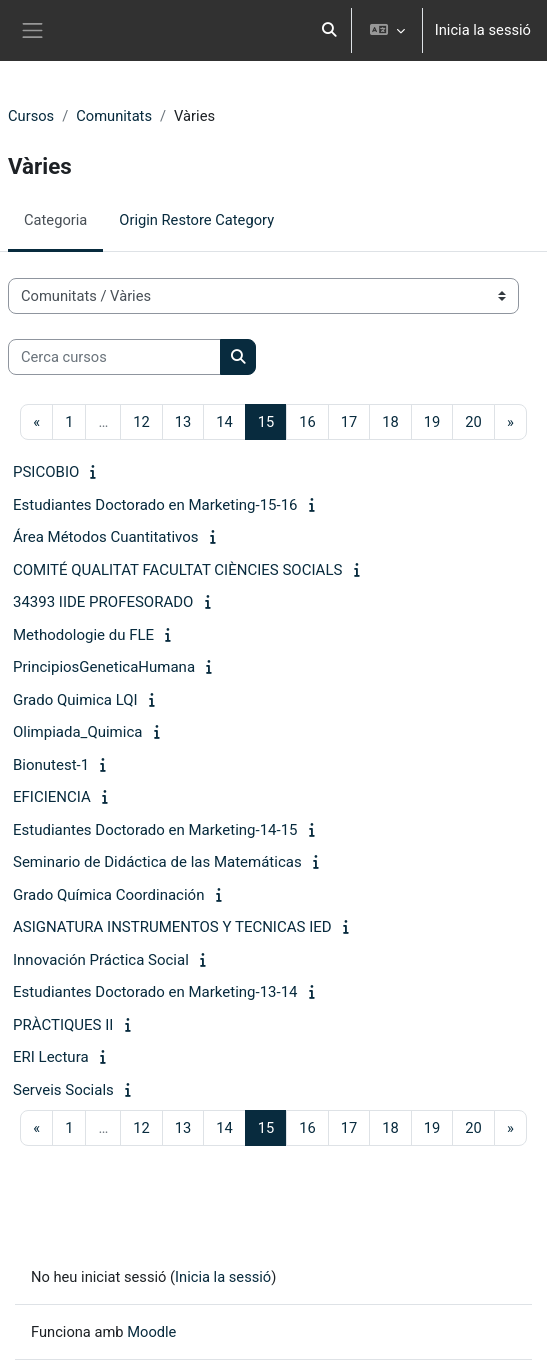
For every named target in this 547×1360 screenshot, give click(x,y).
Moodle (151, 1332)
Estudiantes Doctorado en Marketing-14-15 (155, 830)
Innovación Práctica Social (101, 960)
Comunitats (114, 116)
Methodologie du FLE (83, 635)
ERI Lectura (51, 1057)
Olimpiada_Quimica (77, 732)
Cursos (31, 116)
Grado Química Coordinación (108, 895)
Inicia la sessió (483, 30)
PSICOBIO (46, 472)
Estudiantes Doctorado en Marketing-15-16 (155, 505)
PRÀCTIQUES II (63, 1025)
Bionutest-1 (51, 765)
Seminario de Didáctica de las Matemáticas (157, 862)
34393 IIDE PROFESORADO (103, 602)
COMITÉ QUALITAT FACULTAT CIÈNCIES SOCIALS (177, 570)
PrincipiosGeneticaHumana (104, 667)
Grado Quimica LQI (75, 700)
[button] (329, 30)
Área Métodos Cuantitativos (106, 537)
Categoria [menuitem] (55, 220)
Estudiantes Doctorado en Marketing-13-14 (155, 992)
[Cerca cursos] (114, 357)
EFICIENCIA (52, 797)
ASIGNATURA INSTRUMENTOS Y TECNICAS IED (172, 927)
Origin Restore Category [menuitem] (196, 220)
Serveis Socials (63, 1090)
